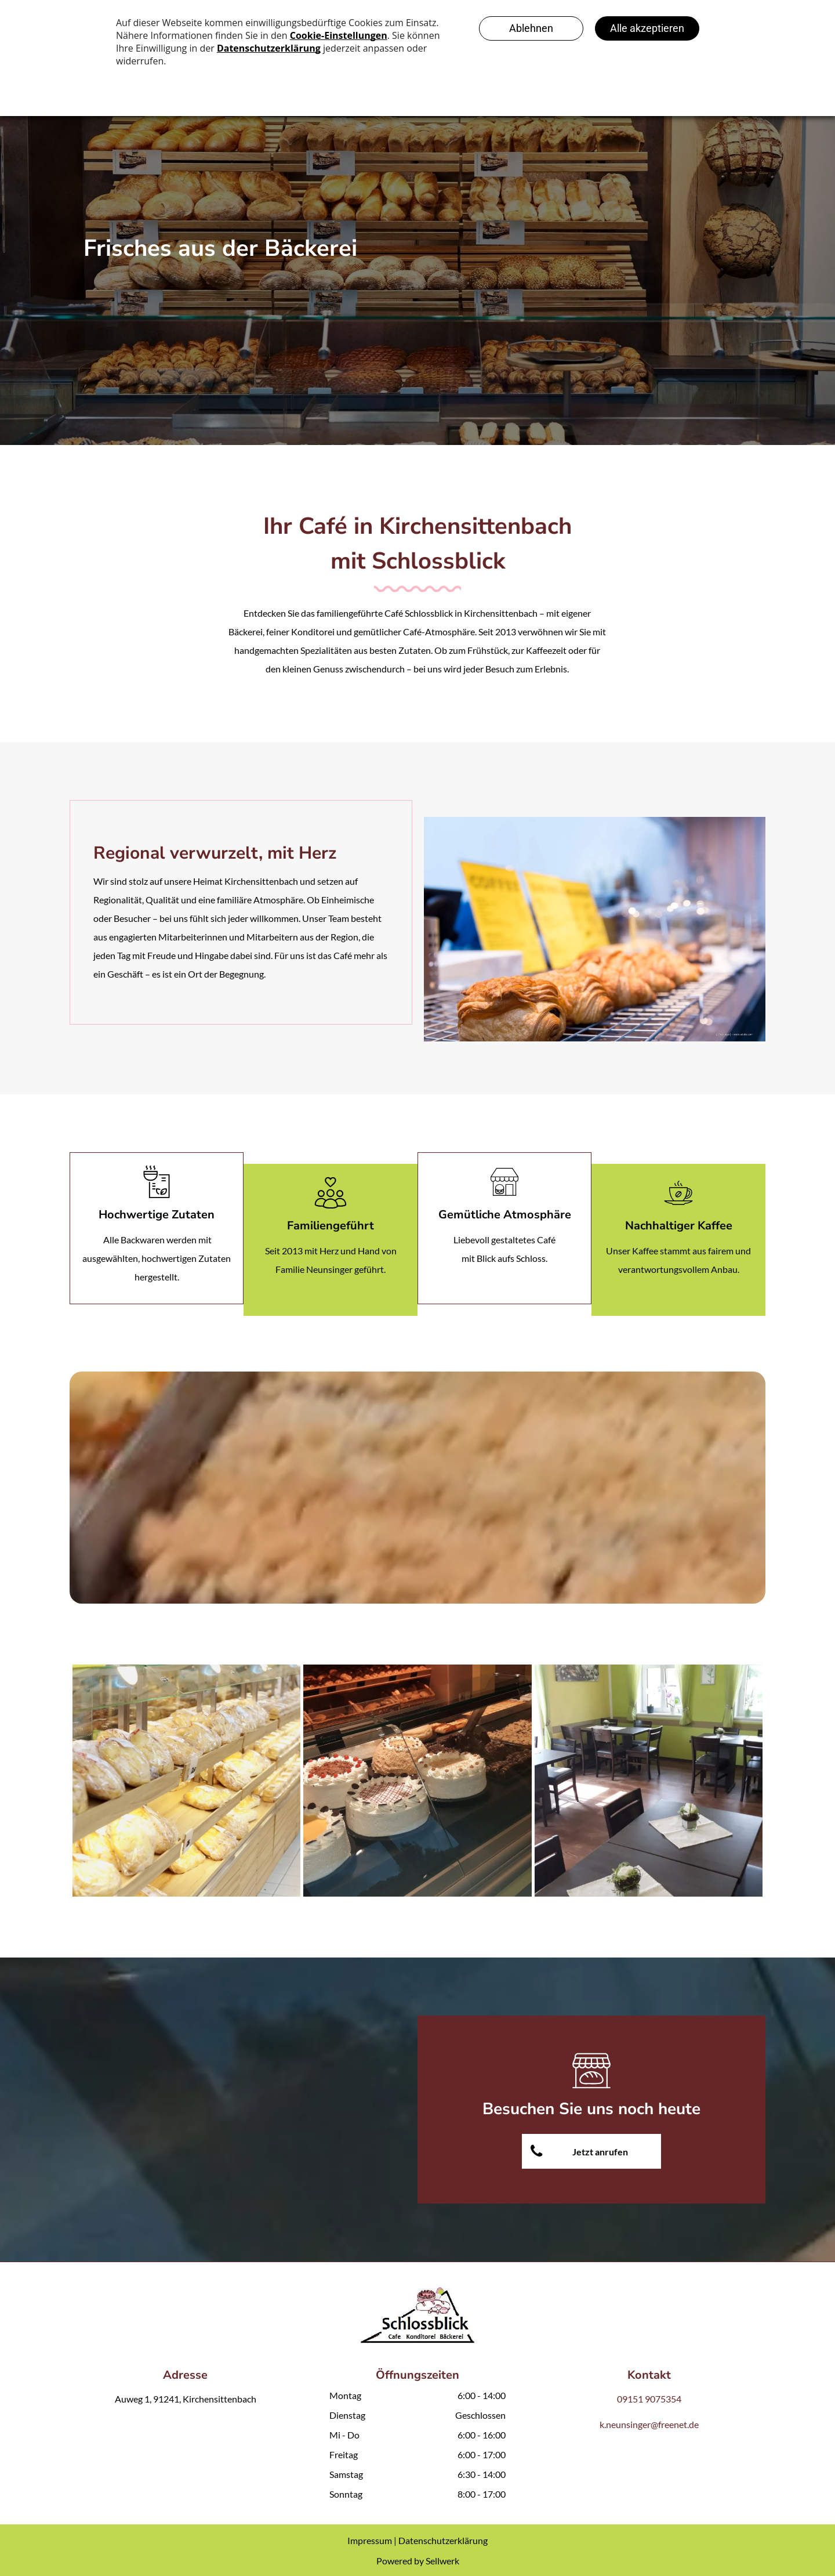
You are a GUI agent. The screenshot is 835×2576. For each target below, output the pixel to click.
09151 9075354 (649, 2398)
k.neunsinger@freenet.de (649, 2424)
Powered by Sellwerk (417, 2560)
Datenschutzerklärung (443, 2540)
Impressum (369, 2540)
